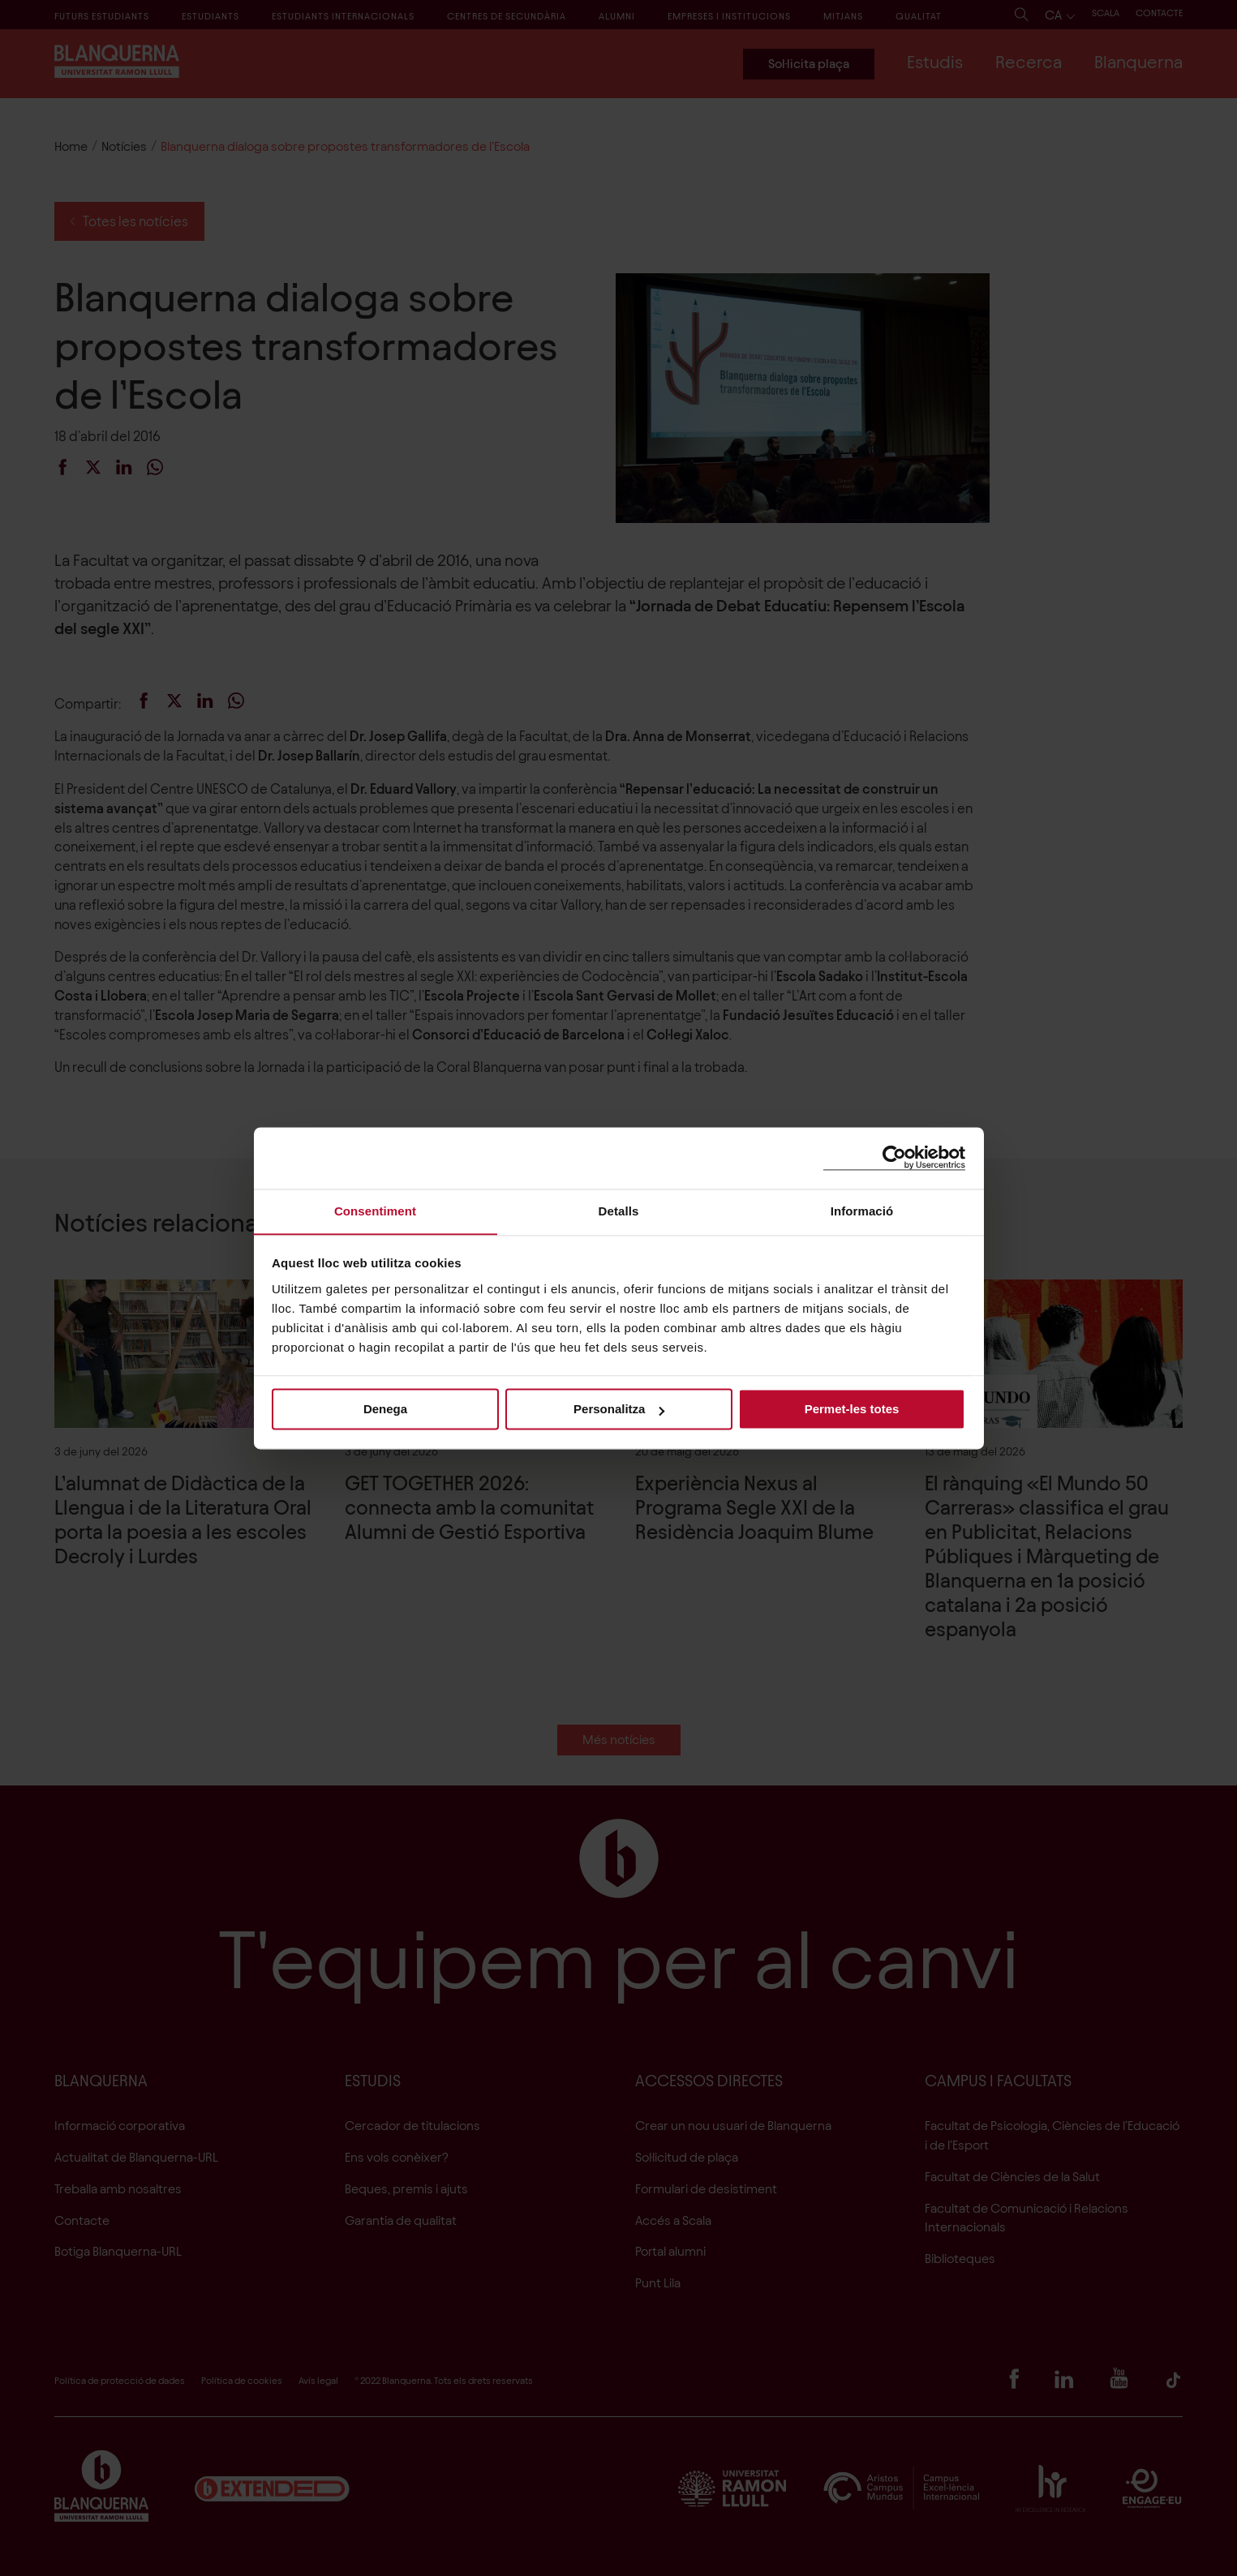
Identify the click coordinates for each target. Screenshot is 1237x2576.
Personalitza (618, 1410)
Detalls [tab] (619, 1210)
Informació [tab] (862, 1210)
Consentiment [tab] (375, 1210)
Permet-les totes (852, 1410)
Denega (385, 1410)
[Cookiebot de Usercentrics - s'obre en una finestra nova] (894, 1157)
